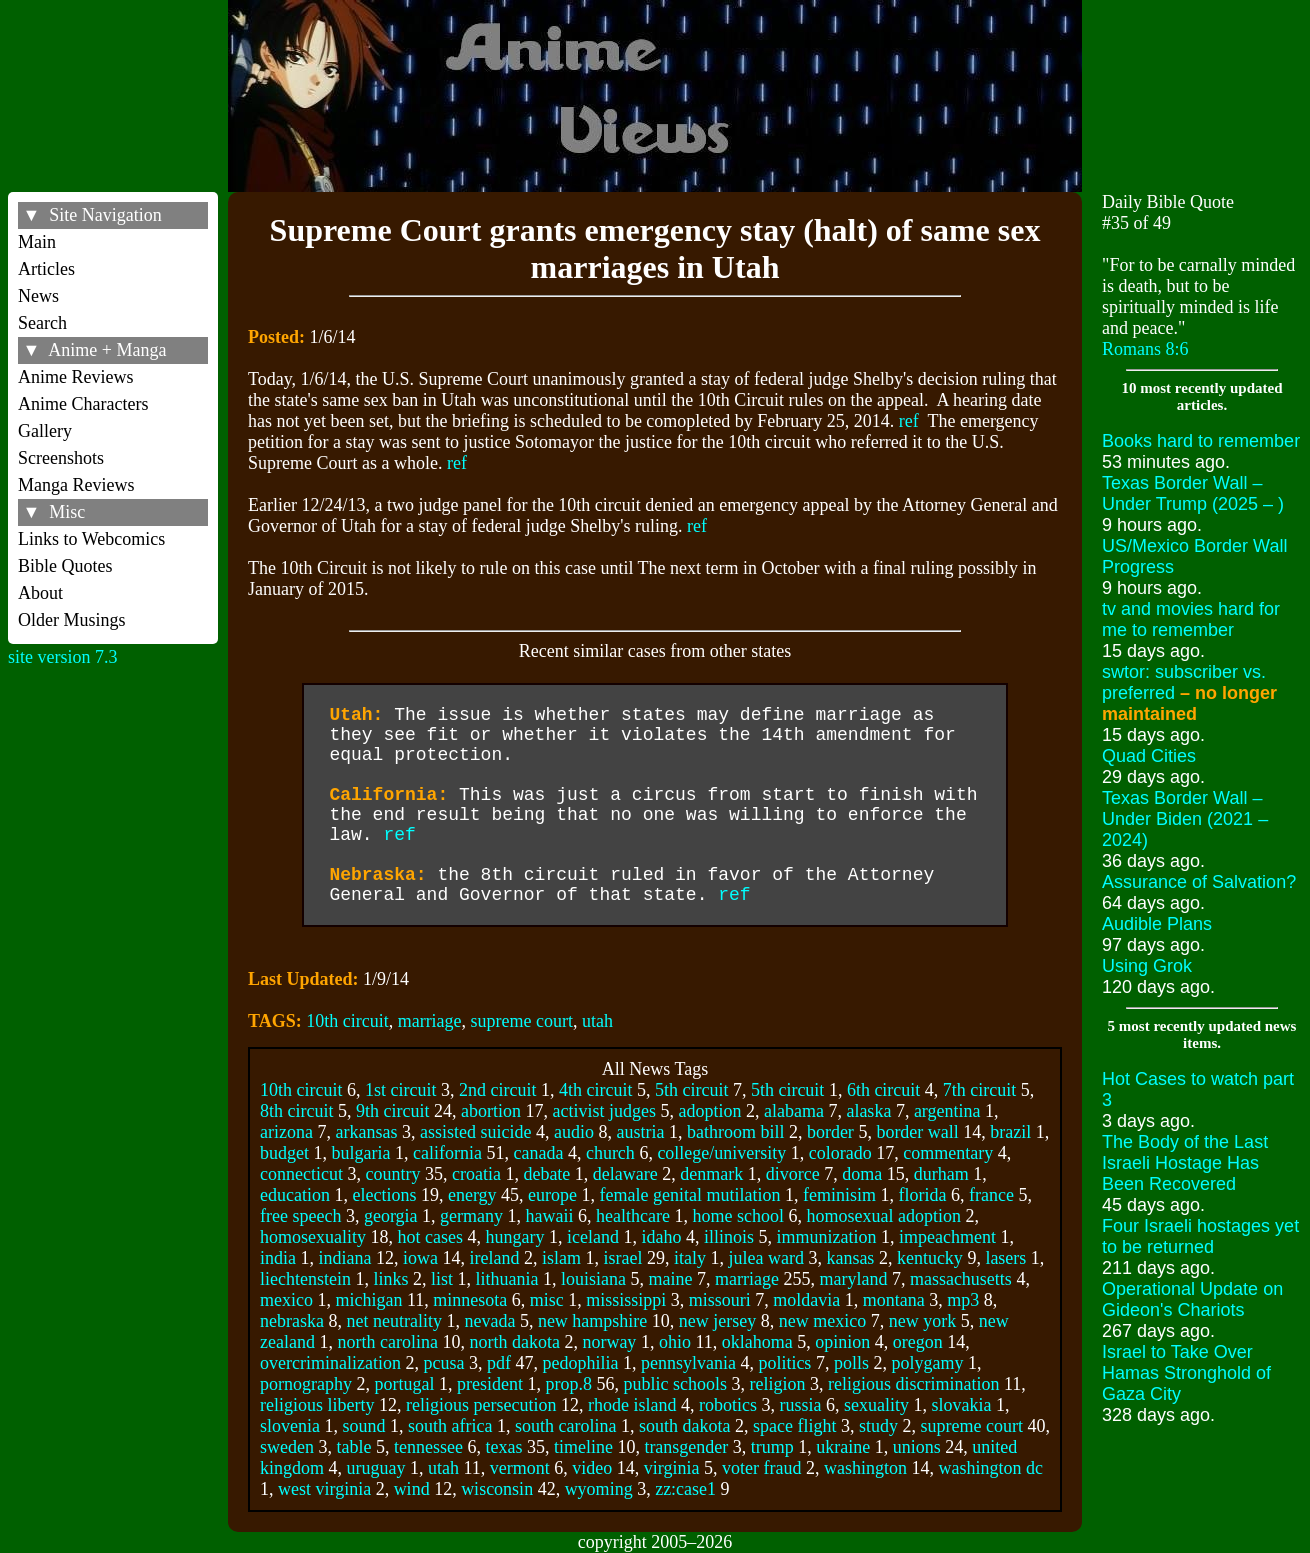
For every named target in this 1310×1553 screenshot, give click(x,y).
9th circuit (392, 1111)
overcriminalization (330, 1363)
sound (363, 1426)
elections (384, 1195)
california (447, 1153)
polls (851, 1363)
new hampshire (592, 1321)
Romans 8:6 (1145, 349)
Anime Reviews (75, 377)
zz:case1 (685, 1489)
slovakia (961, 1405)
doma (862, 1174)
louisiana (593, 1279)
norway (609, 1342)
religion (777, 1384)
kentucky (930, 1258)
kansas (850, 1258)
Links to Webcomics (91, 539)
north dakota (514, 1342)
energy (472, 1195)
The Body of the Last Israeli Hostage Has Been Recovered (1185, 1163)
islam (561, 1258)
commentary (948, 1153)
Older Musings (72, 620)
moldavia (806, 1300)
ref (909, 421)
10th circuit (347, 1021)
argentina (947, 1111)
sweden (287, 1447)
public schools (675, 1384)
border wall (917, 1132)
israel (622, 1258)
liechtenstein (305, 1279)
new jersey (717, 1321)
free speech (300, 1216)
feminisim (839, 1195)
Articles (46, 269)
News (38, 296)
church (610, 1153)
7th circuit (979, 1090)
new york (922, 1321)
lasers (1005, 1258)
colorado (840, 1153)
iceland (593, 1237)
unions (917, 1447)
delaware (625, 1174)
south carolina (565, 1426)
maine (670, 1279)
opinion (842, 1342)
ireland (494, 1258)
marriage (430, 1021)
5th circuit (691, 1090)
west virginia (324, 1489)
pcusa (443, 1363)
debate (546, 1174)
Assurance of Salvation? (1199, 882)
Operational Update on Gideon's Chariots (1192, 1299)
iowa (420, 1258)
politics (784, 1363)
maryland (853, 1279)
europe (552, 1195)
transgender (686, 1447)
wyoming (599, 1489)
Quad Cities (1149, 756)
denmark (711, 1174)
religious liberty (317, 1405)
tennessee (428, 1447)
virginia (672, 1468)
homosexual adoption (884, 1216)
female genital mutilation (690, 1195)
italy (690, 1258)
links (390, 1279)
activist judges (603, 1111)
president (490, 1384)
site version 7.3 (63, 657)
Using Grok (1147, 966)
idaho (661, 1237)
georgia (391, 1216)
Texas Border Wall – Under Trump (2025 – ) (1193, 493)
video (592, 1468)
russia (800, 1405)
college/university (721, 1153)
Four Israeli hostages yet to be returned (1200, 1236)
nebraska (292, 1321)
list (442, 1279)
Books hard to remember (1201, 441)
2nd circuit (497, 1090)
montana (894, 1300)
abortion (491, 1111)
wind (412, 1489)
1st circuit (400, 1090)
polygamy (927, 1363)
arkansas (366, 1132)
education (295, 1195)
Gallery (45, 431)
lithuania (506, 1279)
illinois (729, 1237)
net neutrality (393, 1321)
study (878, 1426)
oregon (918, 1342)
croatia (476, 1174)
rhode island (632, 1405)
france (991, 1195)
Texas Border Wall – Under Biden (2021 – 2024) (1185, 819)
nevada (489, 1321)
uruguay (375, 1468)
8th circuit (296, 1111)
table (353, 1447)
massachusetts (961, 1279)
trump (772, 1447)
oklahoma (757, 1342)
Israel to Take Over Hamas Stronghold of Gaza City (1186, 1373)
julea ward (765, 1258)
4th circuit (595, 1090)
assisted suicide (475, 1132)
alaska (868, 1111)
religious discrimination (913, 1384)
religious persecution (481, 1405)
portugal (404, 1384)
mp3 (963, 1300)
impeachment (947, 1237)
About (40, 593)
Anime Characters (83, 404)
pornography (306, 1384)
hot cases (429, 1237)
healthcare (633, 1216)
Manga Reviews (76, 485)
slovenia (290, 1426)
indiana (344, 1258)
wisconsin (497, 1489)
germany (471, 1216)
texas (503, 1447)
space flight (794, 1426)
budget (284, 1153)
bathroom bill (736, 1132)
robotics (728, 1405)
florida (923, 1195)
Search (42, 323)
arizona (286, 1132)
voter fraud (761, 1468)
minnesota (470, 1300)
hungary (514, 1237)
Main (37, 242)
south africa (450, 1426)
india (278, 1258)
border (830, 1132)
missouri (720, 1300)
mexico (286, 1300)
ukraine (843, 1447)
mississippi (626, 1300)
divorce (793, 1174)
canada (538, 1153)
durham (941, 1174)
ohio (675, 1342)
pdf (499, 1363)
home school (739, 1216)
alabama (794, 1111)
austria (640, 1132)
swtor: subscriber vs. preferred (1189, 693)
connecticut (301, 1174)
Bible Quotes (65, 566)
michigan (368, 1300)
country (392, 1174)
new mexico (822, 1321)
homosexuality (313, 1237)
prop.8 (568, 1384)
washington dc (990, 1468)
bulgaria (360, 1153)
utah (597, 1021)
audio (574, 1132)
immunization (826, 1237)
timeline (583, 1447)
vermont (520, 1468)
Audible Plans (1157, 924)
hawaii (550, 1216)
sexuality (876, 1405)
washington (865, 1468)
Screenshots (61, 458)
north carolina (387, 1342)
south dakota (685, 1426)
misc (547, 1300)
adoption (709, 1111)
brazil (1010, 1132)
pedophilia (580, 1363)
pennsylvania (688, 1363)
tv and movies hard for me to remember (1191, 619)
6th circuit (883, 1090)
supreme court (522, 1021)
